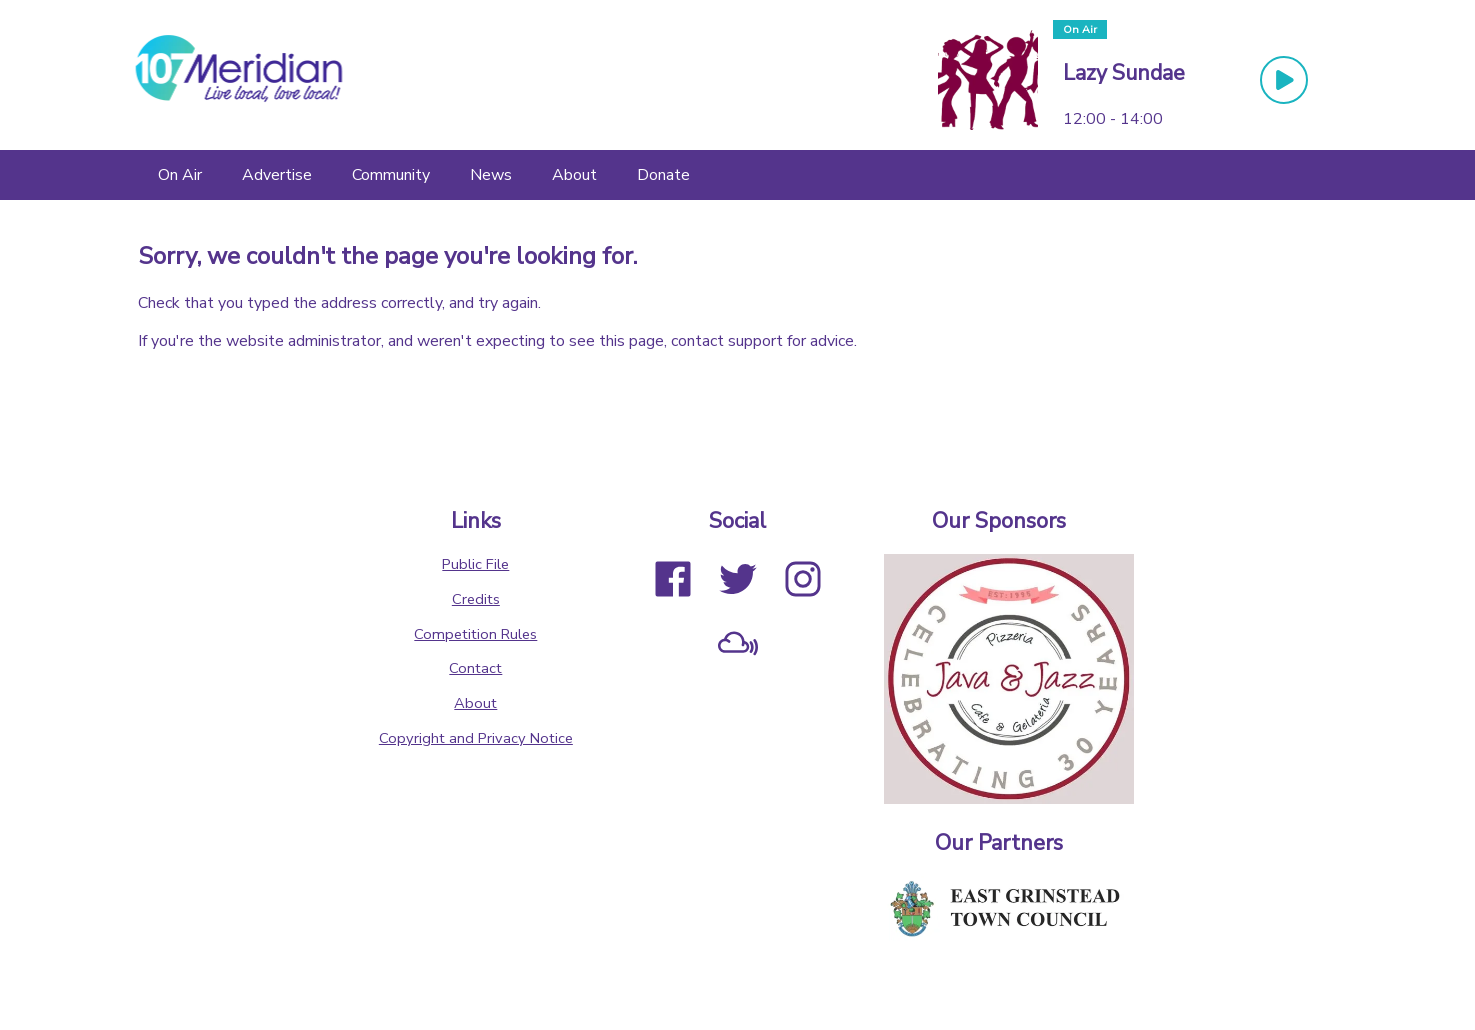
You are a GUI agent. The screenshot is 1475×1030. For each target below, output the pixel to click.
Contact (475, 668)
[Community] (391, 175)
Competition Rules (475, 634)
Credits (476, 599)
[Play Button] (1284, 80)
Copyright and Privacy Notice (476, 738)
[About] (574, 175)
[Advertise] (277, 175)
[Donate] (663, 175)
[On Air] (180, 175)
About (475, 703)
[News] (491, 175)
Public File (475, 564)
